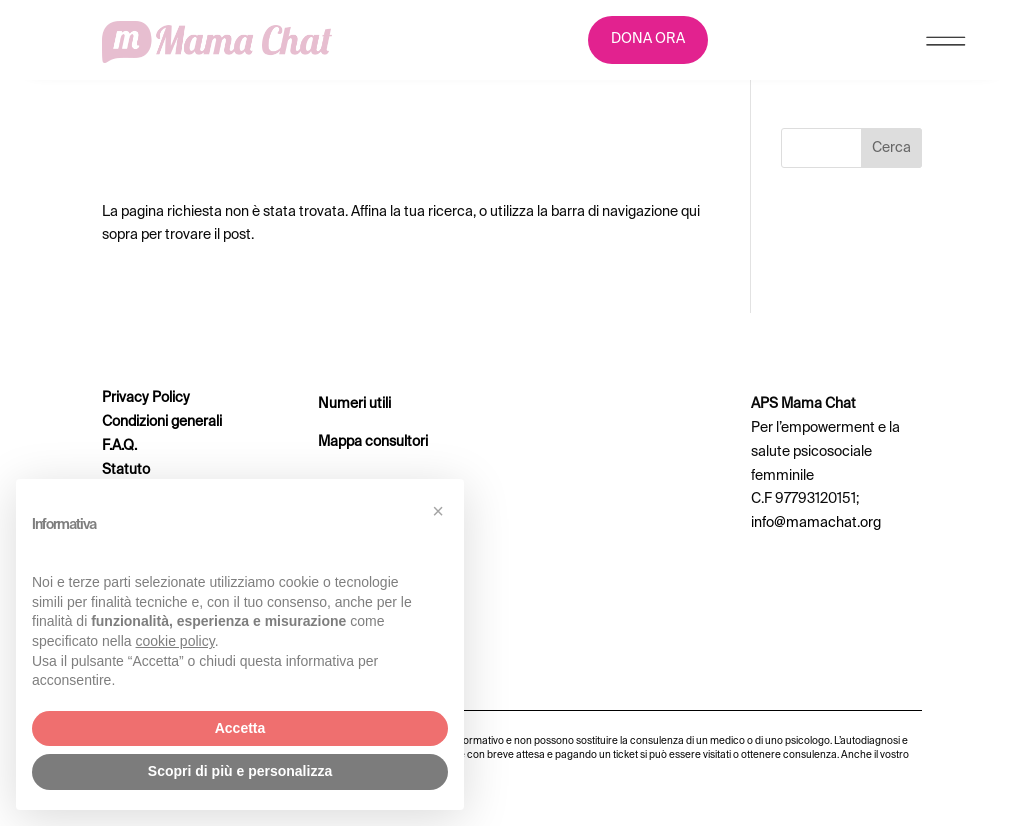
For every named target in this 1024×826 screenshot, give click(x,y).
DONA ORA (648, 39)
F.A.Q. (119, 446)
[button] (438, 511)
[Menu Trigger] (945, 45)
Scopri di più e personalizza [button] (240, 771)
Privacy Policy (146, 398)
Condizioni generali (162, 422)
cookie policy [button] (175, 641)
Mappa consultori (373, 442)
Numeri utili (354, 404)
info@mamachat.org (816, 523)
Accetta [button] (240, 728)
